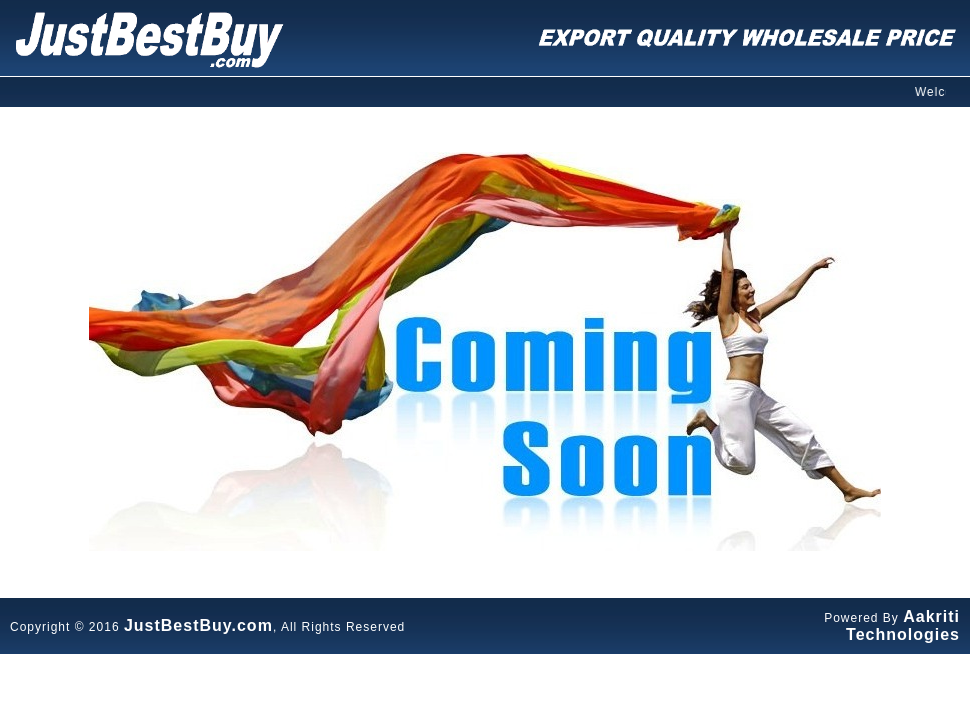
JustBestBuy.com (198, 625)
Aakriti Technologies (903, 625)
